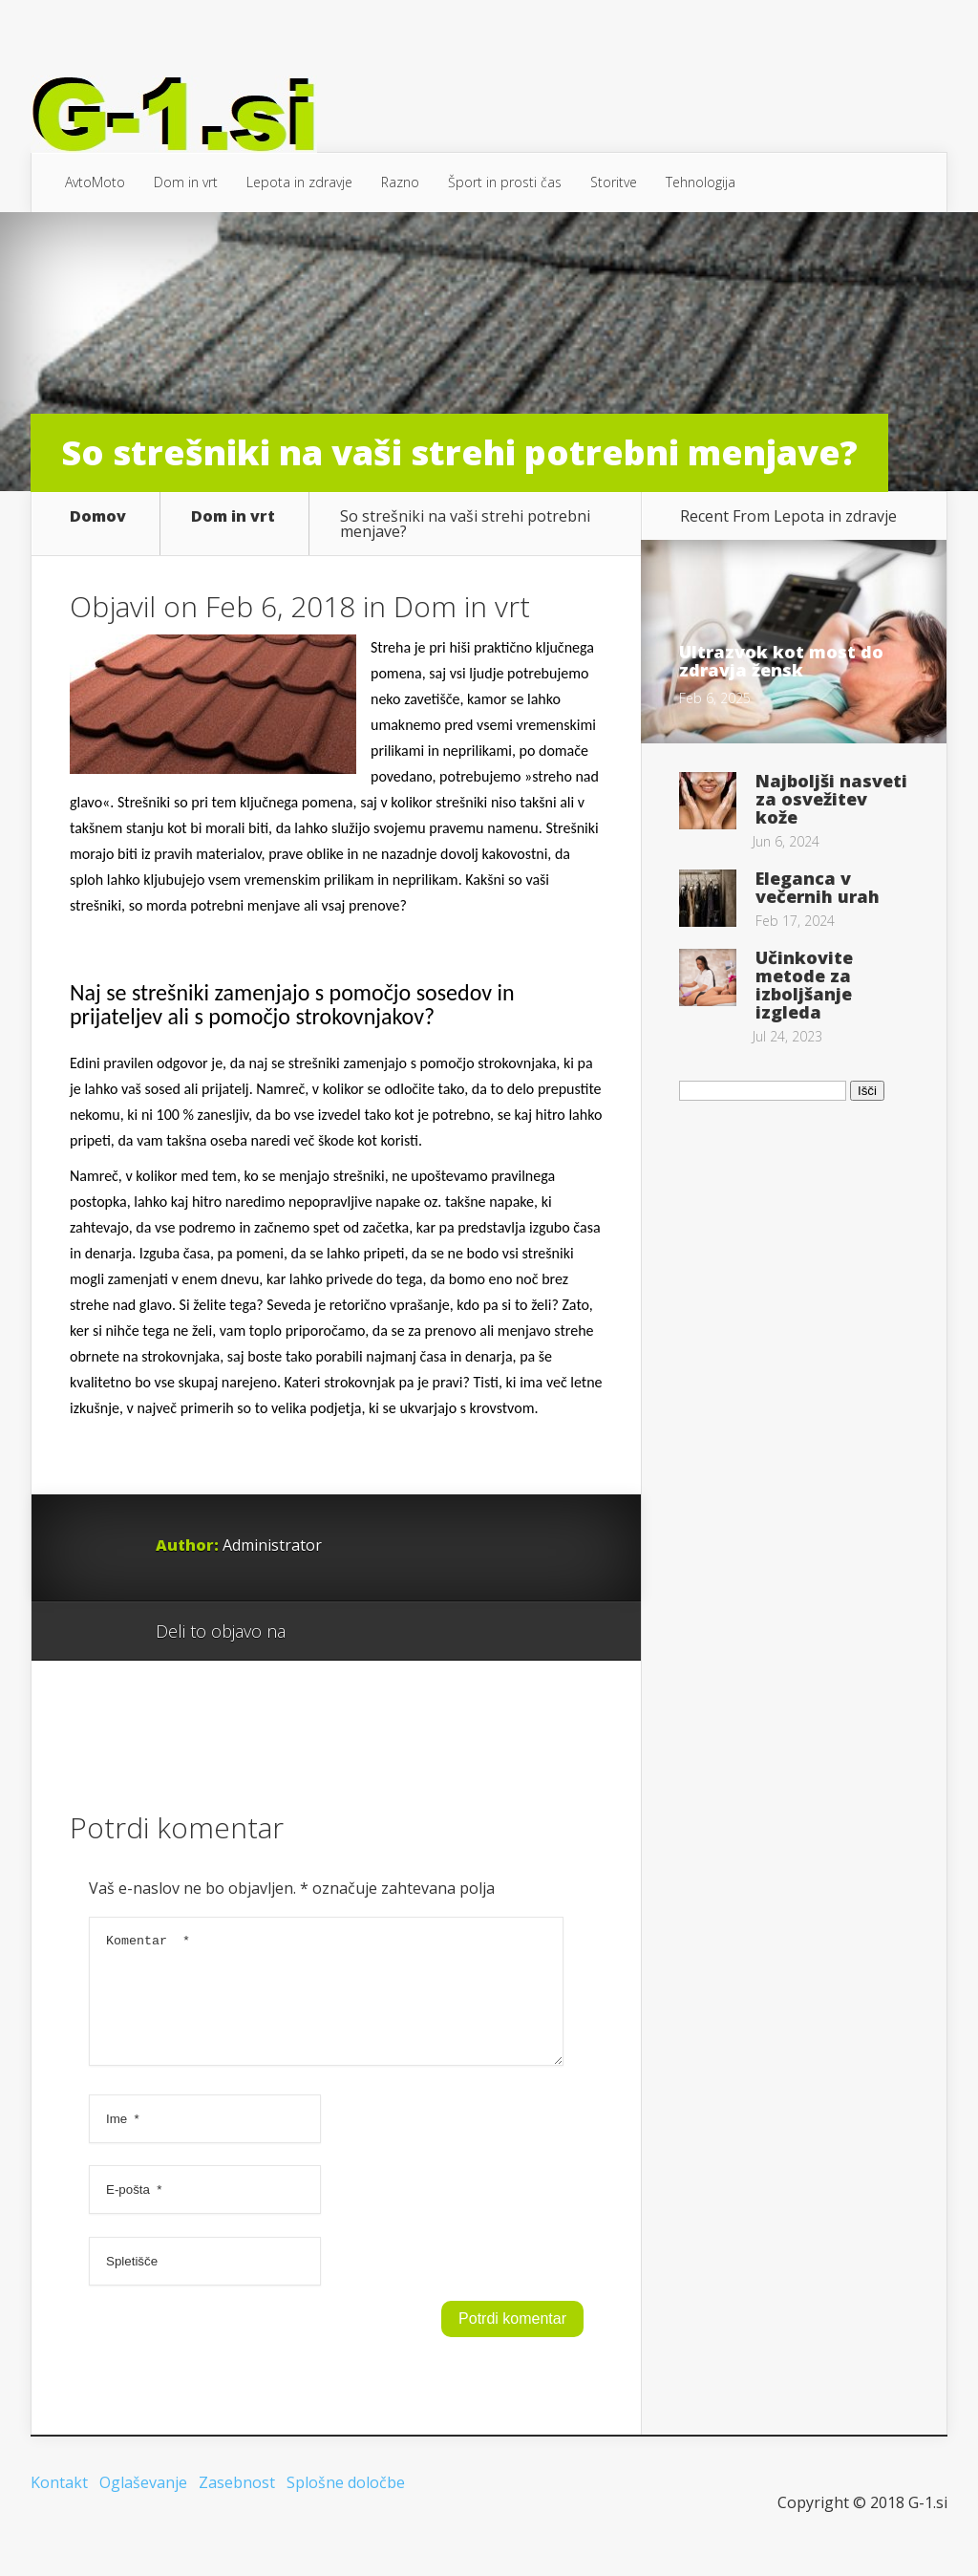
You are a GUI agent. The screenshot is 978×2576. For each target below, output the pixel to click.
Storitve (613, 182)
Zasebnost (237, 2505)
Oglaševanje (143, 2505)
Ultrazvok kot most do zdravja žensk (781, 660)
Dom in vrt (186, 182)
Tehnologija (700, 182)
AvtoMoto (95, 182)
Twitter (392, 1632)
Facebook (356, 1632)
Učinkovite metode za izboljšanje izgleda (804, 984)
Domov (98, 517)
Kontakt (59, 2505)
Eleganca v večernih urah (817, 887)
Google (319, 1632)
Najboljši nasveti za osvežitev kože (831, 798)
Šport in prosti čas (505, 182)
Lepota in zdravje (299, 182)
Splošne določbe (346, 2505)
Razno (400, 182)
